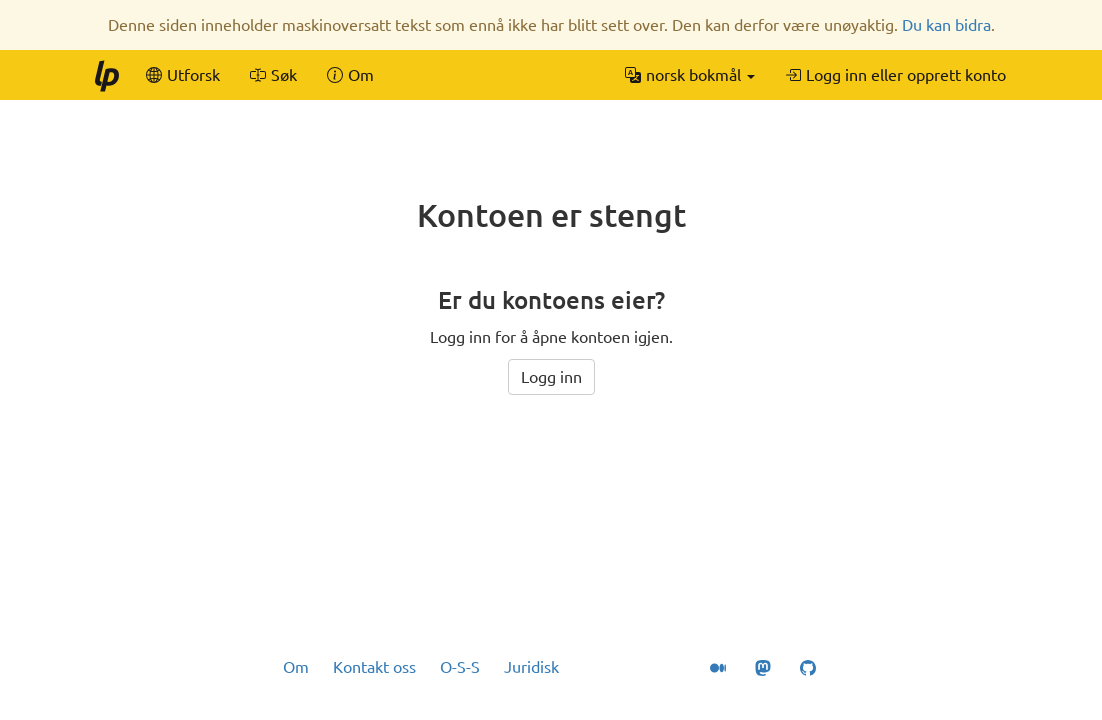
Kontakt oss (374, 667)
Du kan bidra (946, 25)
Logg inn (551, 377)
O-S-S (460, 667)
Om (296, 667)
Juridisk (531, 667)
